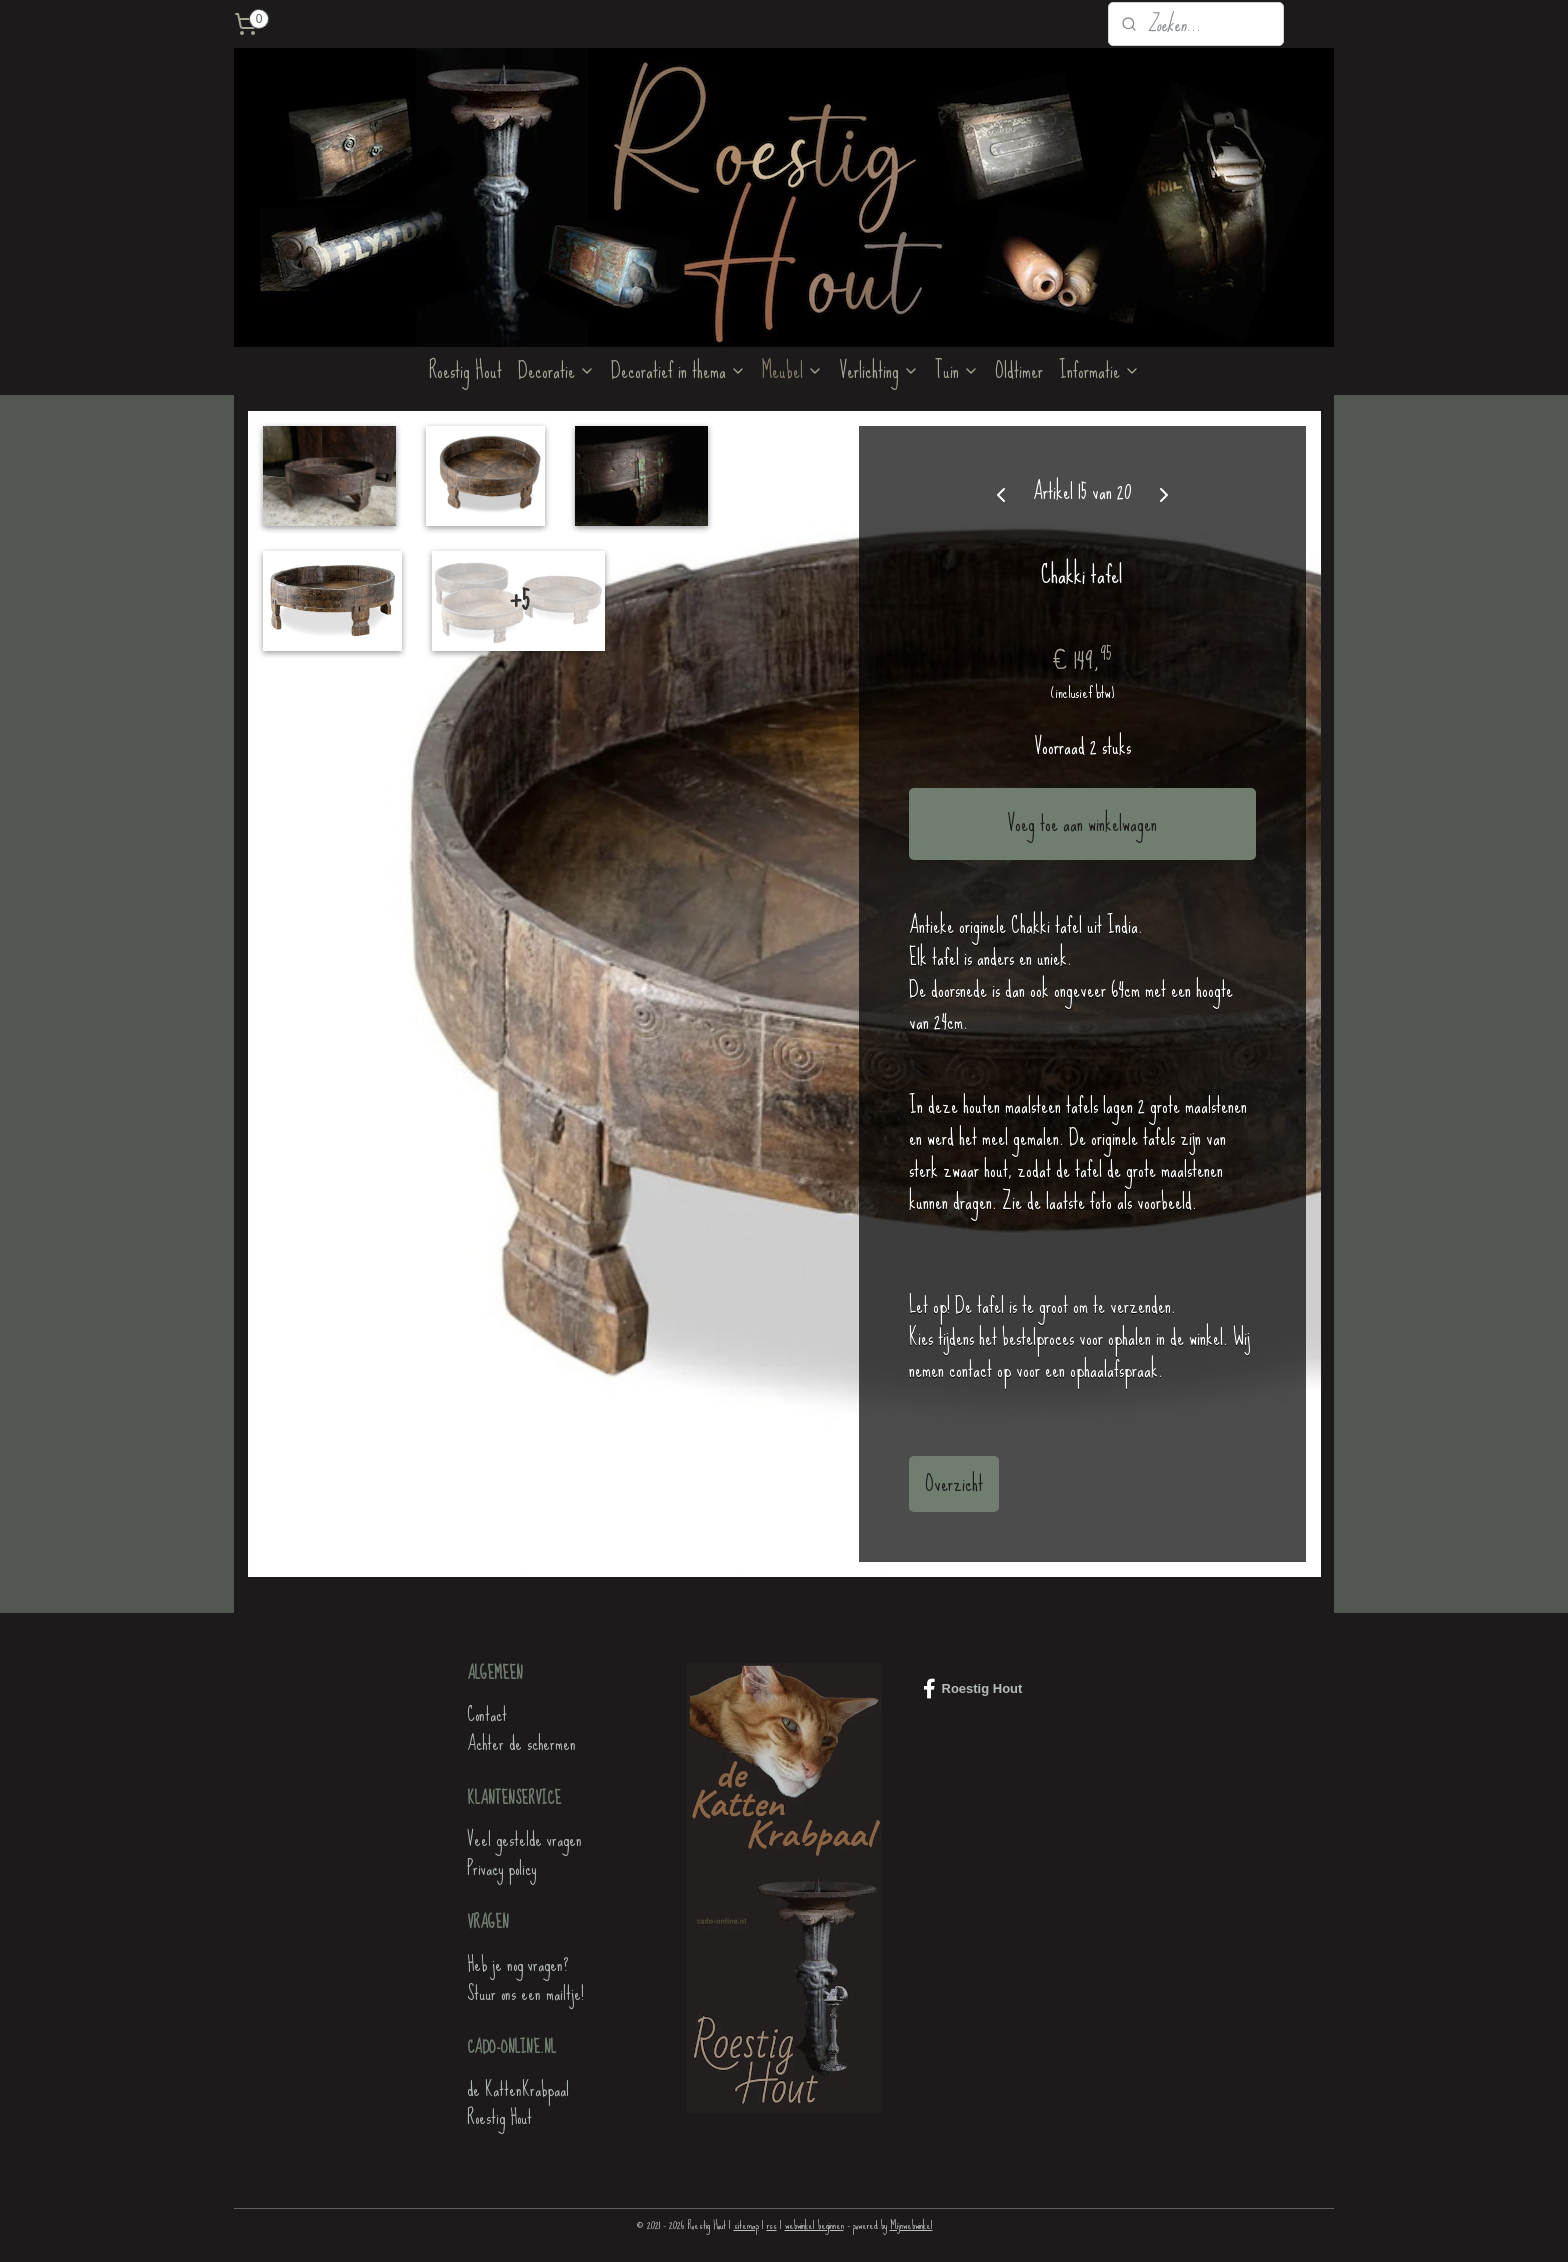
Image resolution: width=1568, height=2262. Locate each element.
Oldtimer (1019, 370)
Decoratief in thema (678, 370)
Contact (487, 1714)
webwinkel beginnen (814, 2225)
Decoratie (556, 370)
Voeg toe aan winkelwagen (1082, 823)
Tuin (957, 370)
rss (772, 2225)
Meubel (792, 370)
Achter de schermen (521, 1743)
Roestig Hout (465, 370)
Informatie (1099, 370)
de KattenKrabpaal (518, 2089)
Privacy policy (501, 1868)
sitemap (746, 2225)
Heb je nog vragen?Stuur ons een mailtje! (525, 1979)
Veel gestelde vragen (524, 1839)
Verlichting (879, 370)
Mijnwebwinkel (911, 2225)
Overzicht (954, 1483)
